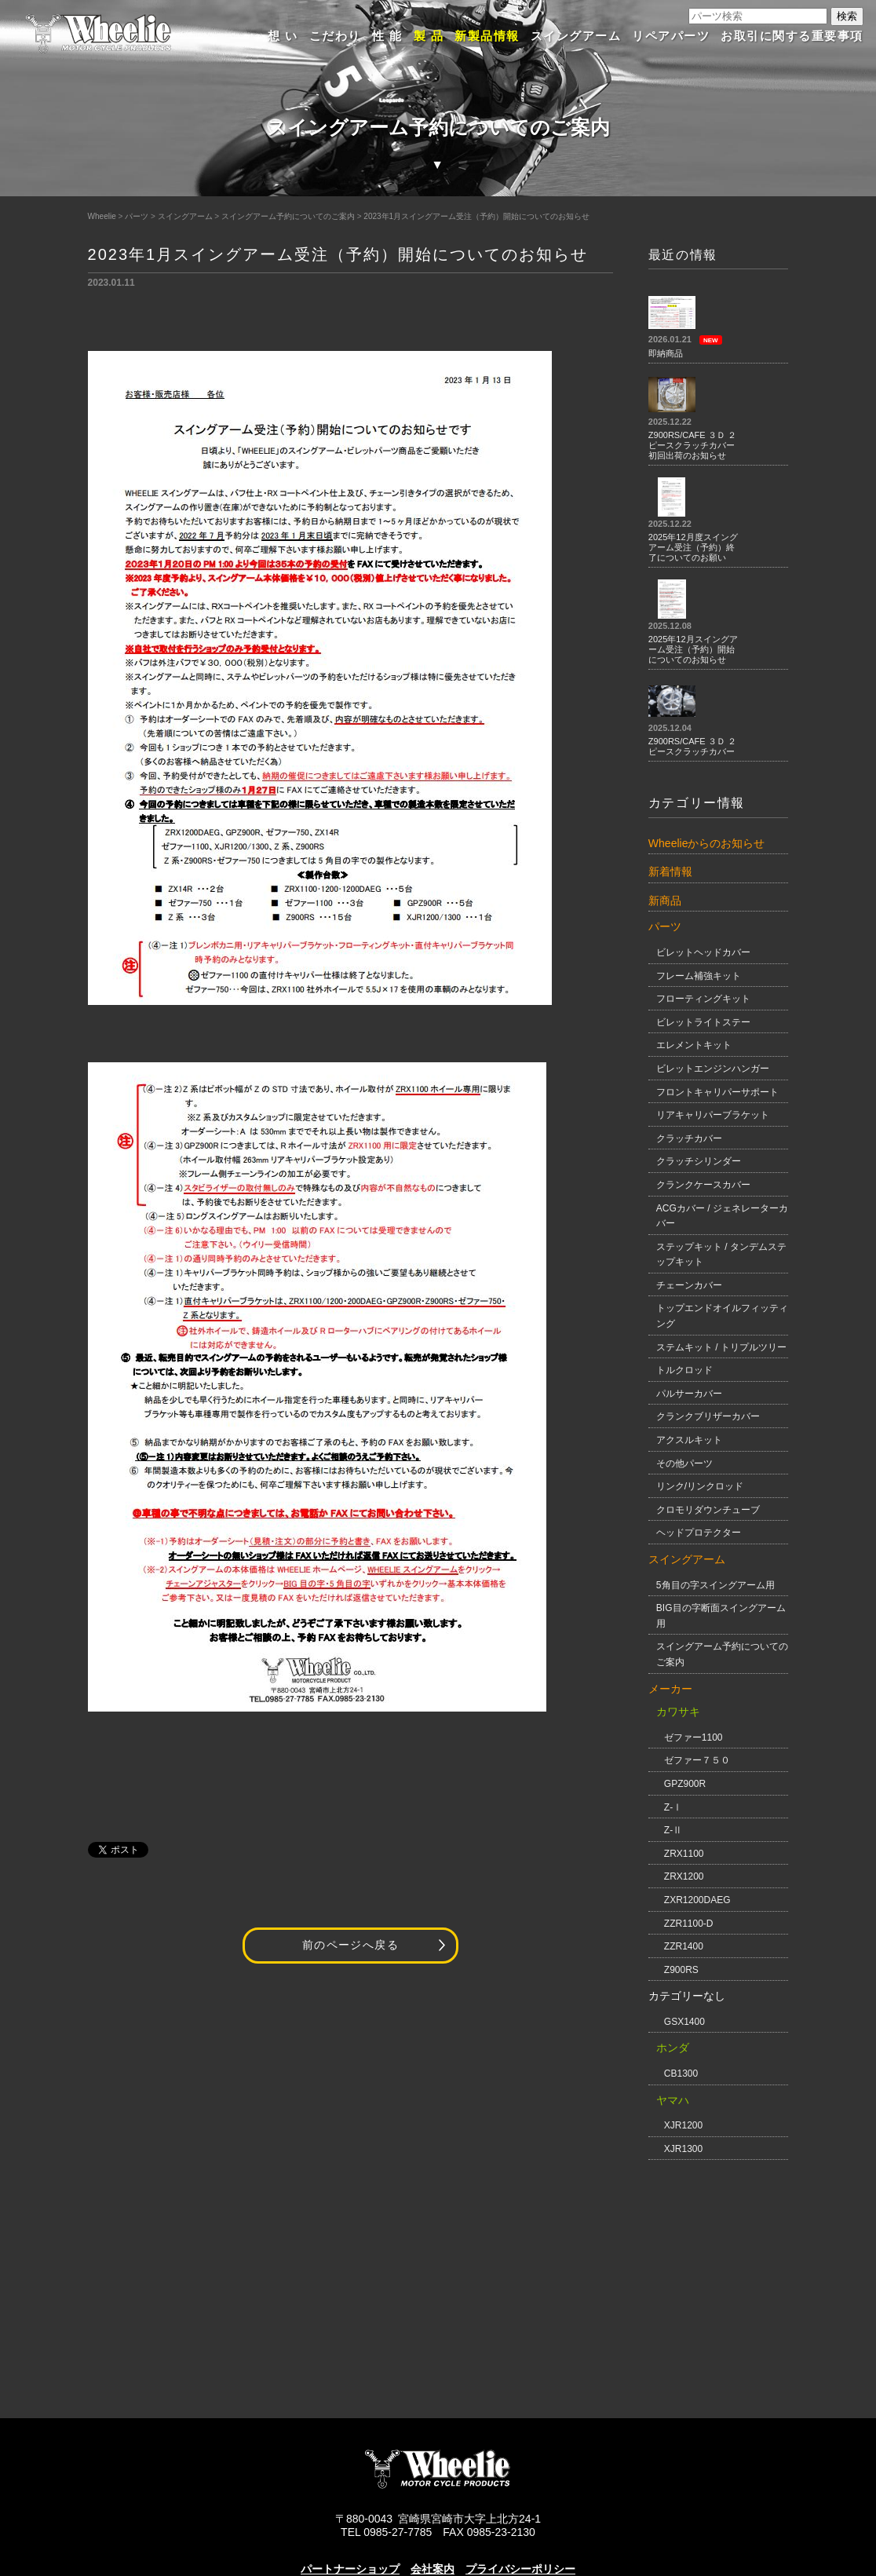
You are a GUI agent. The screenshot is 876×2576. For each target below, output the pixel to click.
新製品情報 (487, 35)
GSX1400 (684, 2021)
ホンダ (672, 2047)
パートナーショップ (350, 2569)
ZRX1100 (684, 1853)
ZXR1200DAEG (697, 1900)
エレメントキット (694, 1045)
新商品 (664, 900)
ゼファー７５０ (697, 1760)
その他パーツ (684, 1463)
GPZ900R (685, 1783)
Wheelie (102, 216)
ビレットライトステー (703, 1022)
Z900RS (681, 1969)
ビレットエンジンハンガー (712, 1068)
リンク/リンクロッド (699, 1486)
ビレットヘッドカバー (703, 952)
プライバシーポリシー (520, 2569)
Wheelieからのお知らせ (706, 843)
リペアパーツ (671, 35)
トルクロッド (684, 1370)
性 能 (387, 35)
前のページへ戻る (350, 1945)
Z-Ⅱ (673, 1830)
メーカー (670, 1689)
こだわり (335, 35)
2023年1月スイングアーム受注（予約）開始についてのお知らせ (476, 216)
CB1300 (681, 2073)
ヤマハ (672, 2100)
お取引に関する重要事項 (792, 35)
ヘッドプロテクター (698, 1532)
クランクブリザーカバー (708, 1416)
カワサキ (678, 1711)
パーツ (136, 216)
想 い (283, 35)
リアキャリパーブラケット (712, 1114)
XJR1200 (683, 2125)
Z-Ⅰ (673, 1807)
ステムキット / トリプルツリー (721, 1347)
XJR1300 (683, 2148)
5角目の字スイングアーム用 (715, 1585)
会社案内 (432, 2569)
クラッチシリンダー (698, 1161)
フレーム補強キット (698, 975)
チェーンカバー (689, 1285)
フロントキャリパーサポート (717, 1092)
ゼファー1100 (693, 1737)
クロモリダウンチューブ (708, 1509)
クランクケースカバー (703, 1184)
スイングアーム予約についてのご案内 (288, 216)
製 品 (429, 35)
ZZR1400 (683, 1946)
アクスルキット (689, 1439)
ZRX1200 (684, 1876)
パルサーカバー (689, 1393)
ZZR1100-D (689, 1923)
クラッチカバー (689, 1138)
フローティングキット (703, 998)
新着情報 (670, 871)
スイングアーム (576, 35)
